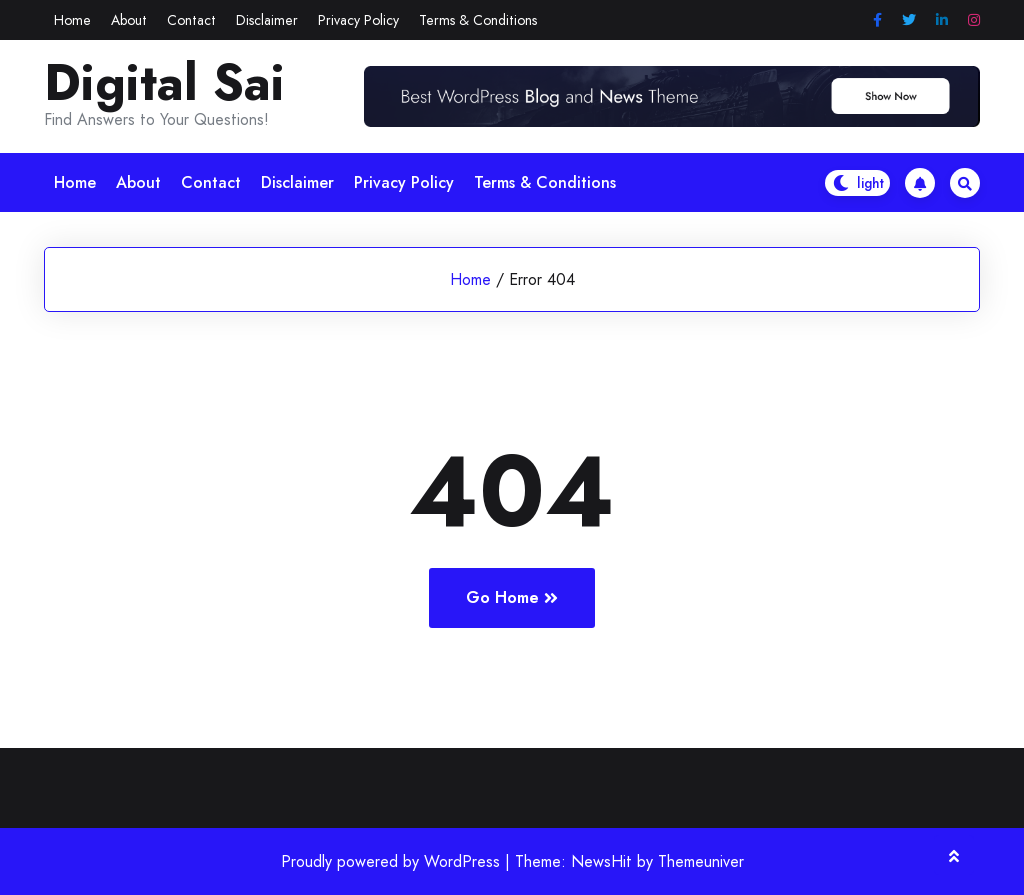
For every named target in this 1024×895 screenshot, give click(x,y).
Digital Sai (164, 83)
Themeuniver (701, 861)
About (129, 20)
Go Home (512, 597)
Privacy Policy (358, 20)
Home (72, 20)
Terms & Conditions (478, 20)
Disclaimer (267, 20)
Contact (191, 20)
